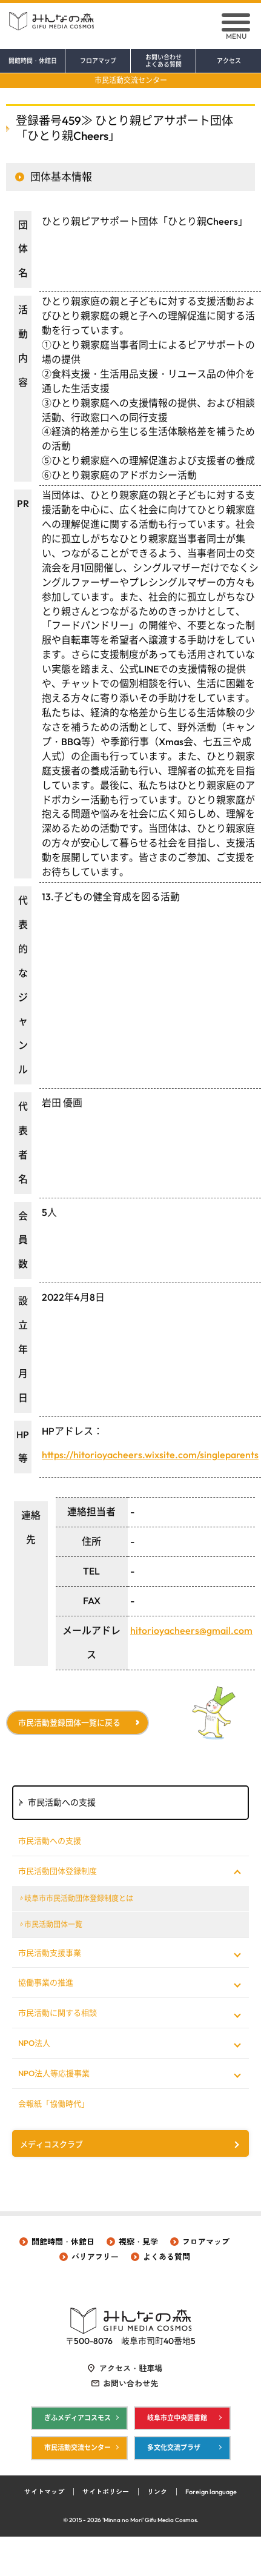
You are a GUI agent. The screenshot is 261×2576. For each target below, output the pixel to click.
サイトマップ (44, 2492)
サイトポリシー (105, 2492)
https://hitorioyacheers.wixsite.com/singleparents (150, 1455)
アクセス (229, 61)
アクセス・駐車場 (130, 2368)
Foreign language (211, 2492)
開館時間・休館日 (32, 61)
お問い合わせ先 (130, 2383)
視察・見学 (138, 2241)
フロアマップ (98, 61)
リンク (157, 2492)
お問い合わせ (163, 61)
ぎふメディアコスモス (77, 2418)
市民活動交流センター (130, 80)
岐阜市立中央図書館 (177, 2418)
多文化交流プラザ (173, 2447)
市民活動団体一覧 (53, 1924)
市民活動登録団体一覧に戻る (69, 1722)
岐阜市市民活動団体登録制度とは (78, 1898)
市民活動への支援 (49, 1840)
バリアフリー (95, 2257)
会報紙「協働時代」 (53, 2103)
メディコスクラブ (51, 2144)
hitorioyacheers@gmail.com (191, 1630)
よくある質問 (166, 2257)
